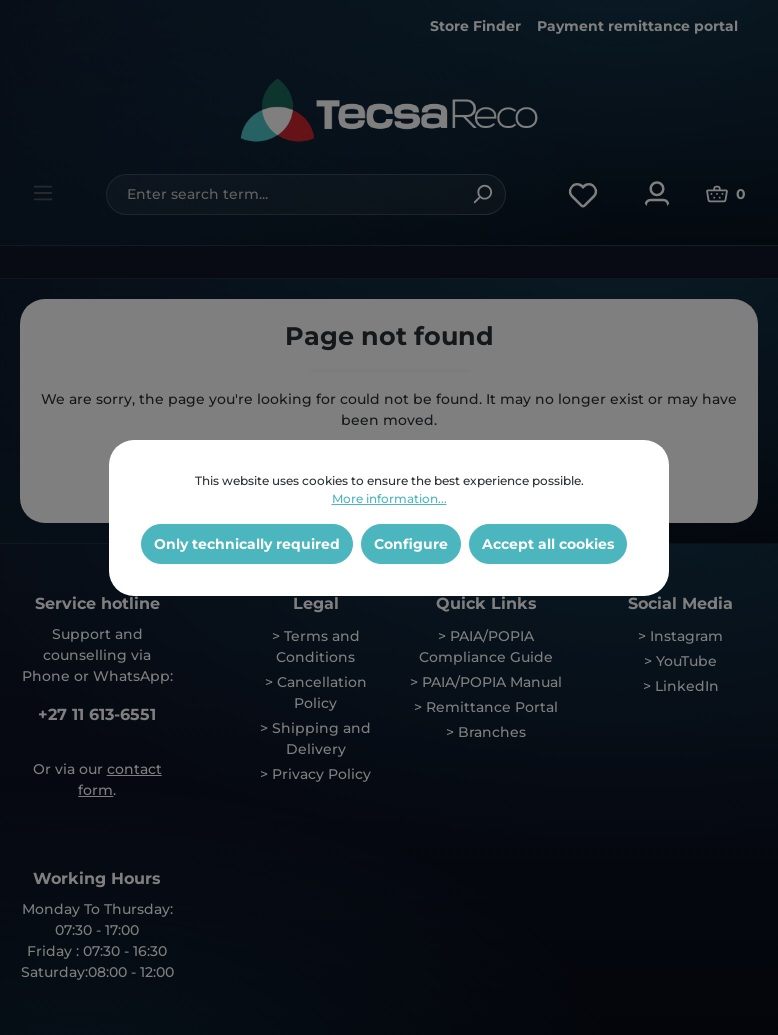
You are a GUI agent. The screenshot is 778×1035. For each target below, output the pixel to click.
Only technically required (247, 544)
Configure (411, 544)
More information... (389, 498)
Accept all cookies (548, 544)
